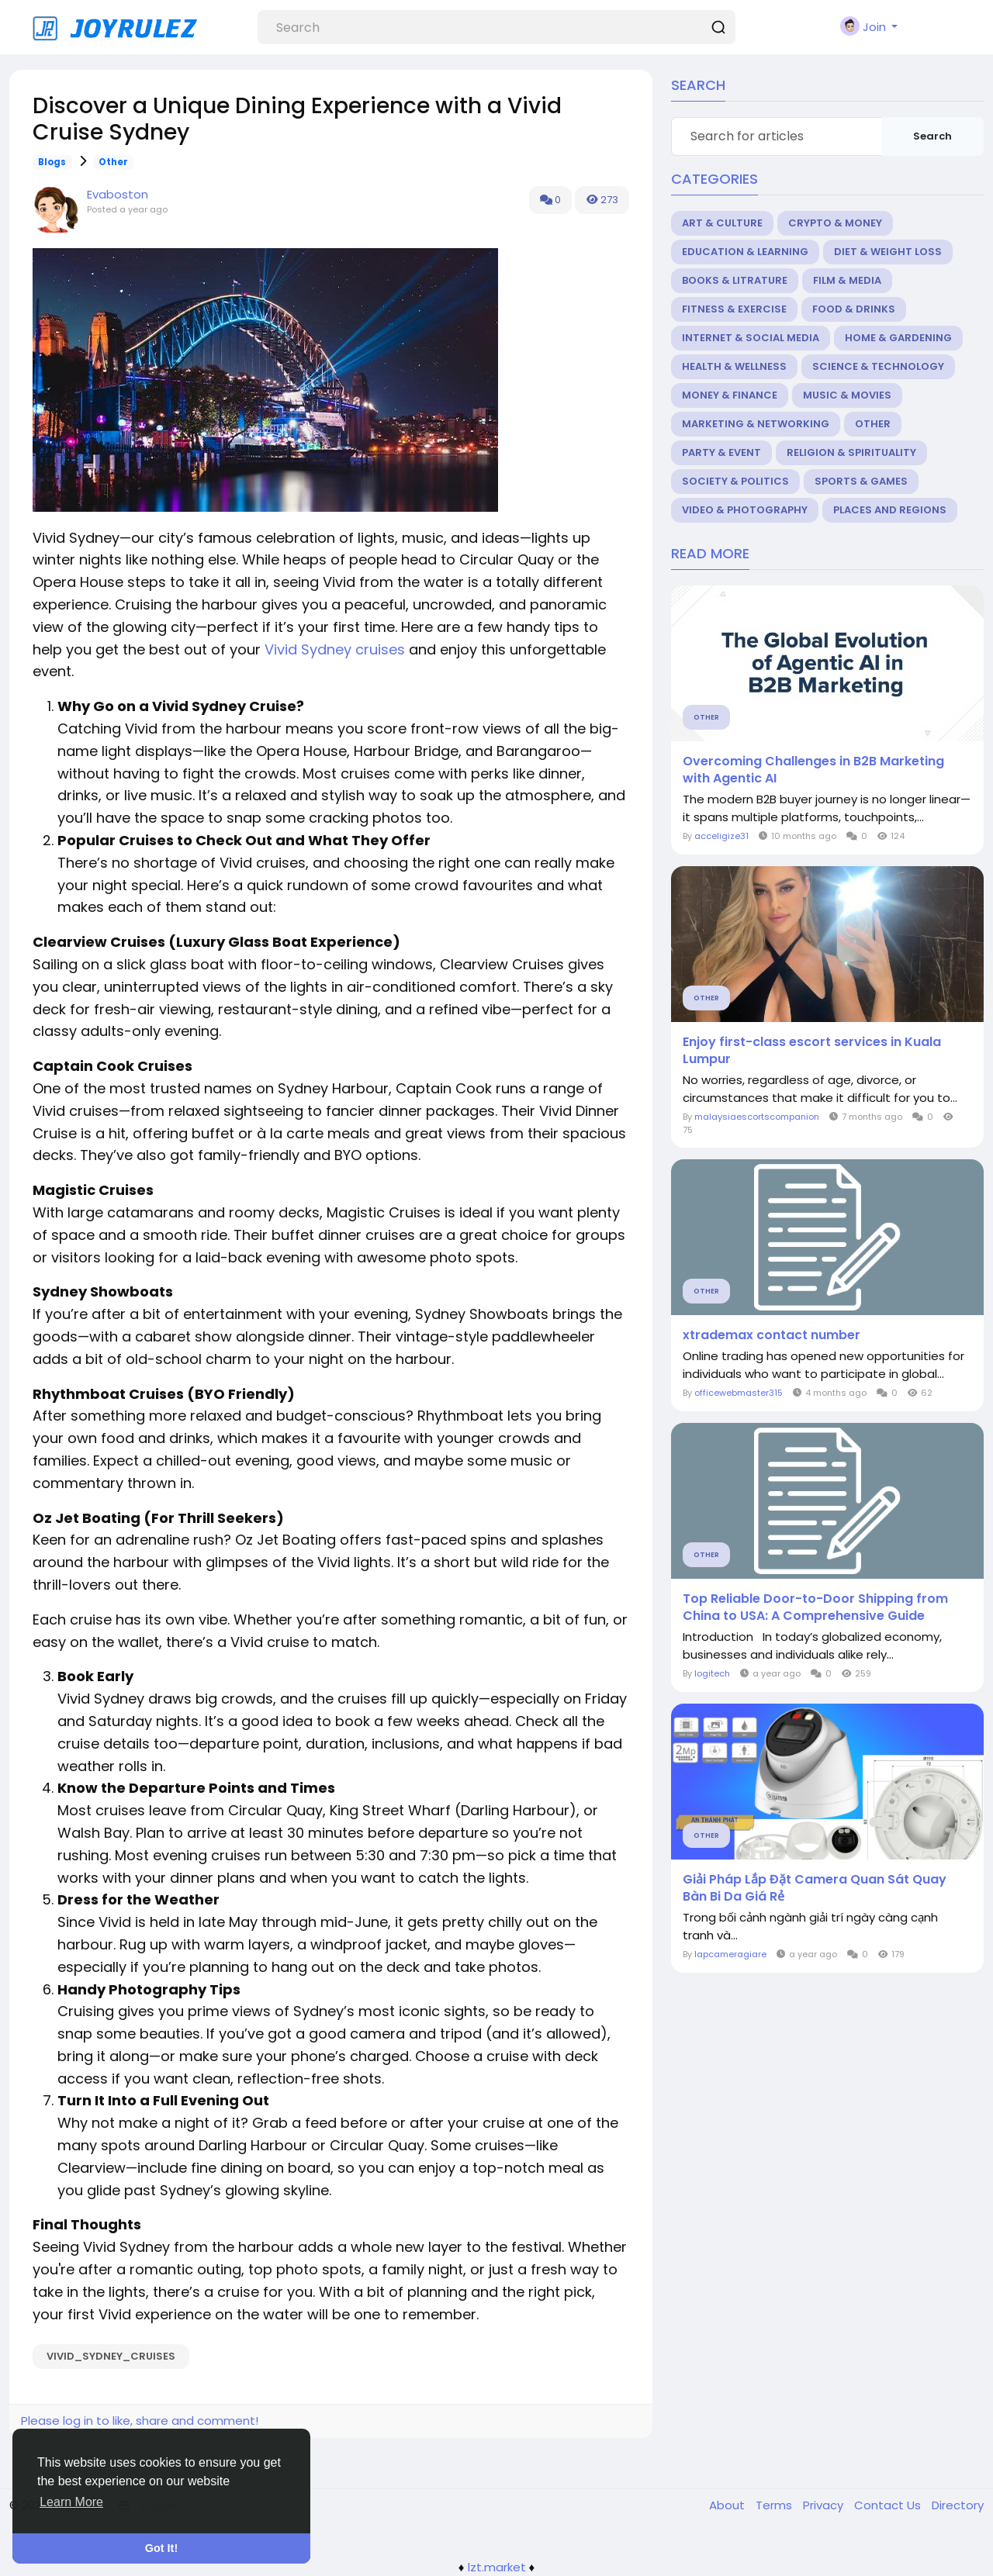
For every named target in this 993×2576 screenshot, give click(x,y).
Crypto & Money (835, 223)
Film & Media (847, 280)
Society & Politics (735, 481)
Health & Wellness (734, 366)
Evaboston (117, 194)
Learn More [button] (71, 2502)
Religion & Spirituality (851, 452)
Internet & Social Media (750, 337)
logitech (712, 1673)
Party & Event (721, 452)
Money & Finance (729, 395)
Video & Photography (745, 509)
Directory (958, 2505)
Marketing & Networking (755, 423)
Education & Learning (745, 251)
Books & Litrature (734, 280)
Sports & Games (861, 481)
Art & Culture (722, 223)
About (728, 2505)
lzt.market (497, 2567)
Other (113, 162)
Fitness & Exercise (734, 309)
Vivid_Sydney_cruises (111, 2356)
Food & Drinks (853, 309)
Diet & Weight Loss (888, 251)
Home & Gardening (898, 337)
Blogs (52, 162)
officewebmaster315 (738, 1392)
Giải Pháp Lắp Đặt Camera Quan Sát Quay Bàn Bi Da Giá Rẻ (814, 1888)
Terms (775, 2505)
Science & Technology (878, 366)
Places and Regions (889, 509)
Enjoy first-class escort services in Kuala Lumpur (812, 1051)
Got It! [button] (161, 2548)
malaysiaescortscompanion (756, 1116)
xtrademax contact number (771, 1335)
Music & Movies (847, 395)
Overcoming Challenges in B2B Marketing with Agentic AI (813, 770)
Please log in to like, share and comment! (139, 2420)
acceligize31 (721, 836)
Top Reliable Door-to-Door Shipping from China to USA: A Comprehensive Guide (815, 1607)
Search (932, 136)
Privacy (824, 2505)
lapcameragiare (730, 1954)
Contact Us (889, 2505)
